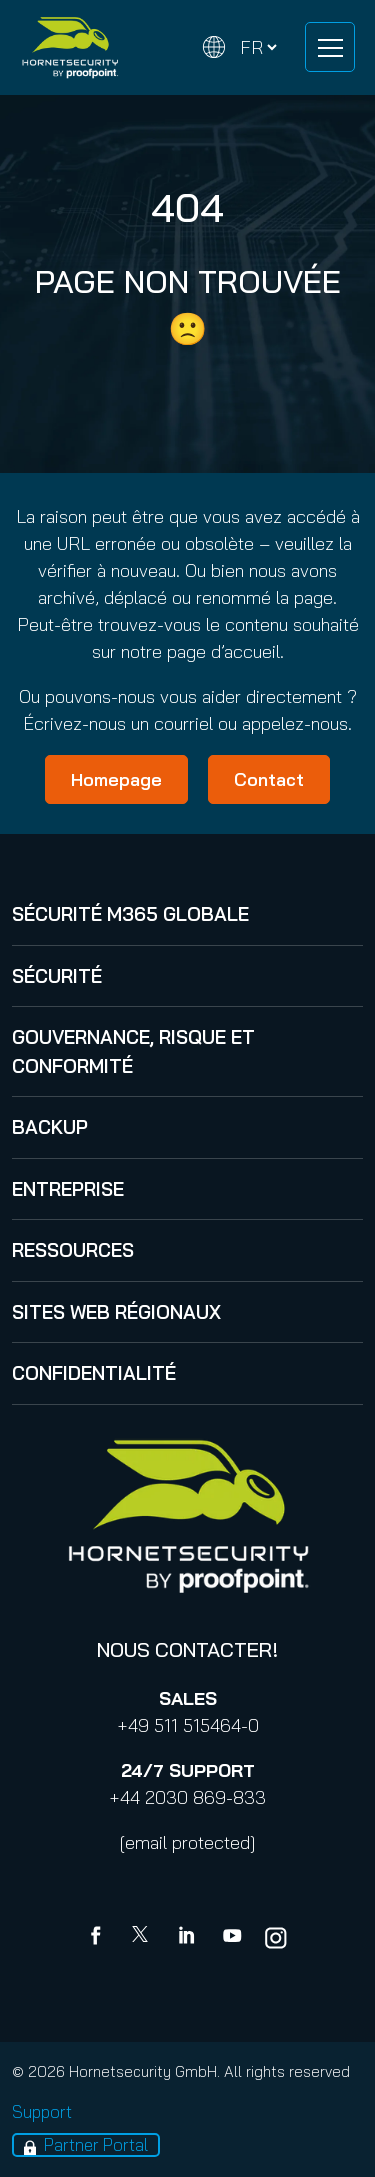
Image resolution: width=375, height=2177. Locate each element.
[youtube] (232, 1938)
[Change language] (240, 47)
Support (42, 2111)
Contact (269, 779)
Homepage (116, 779)
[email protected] (187, 1842)
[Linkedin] (188, 1938)
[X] (144, 1938)
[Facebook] (100, 1938)
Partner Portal (96, 2144)
